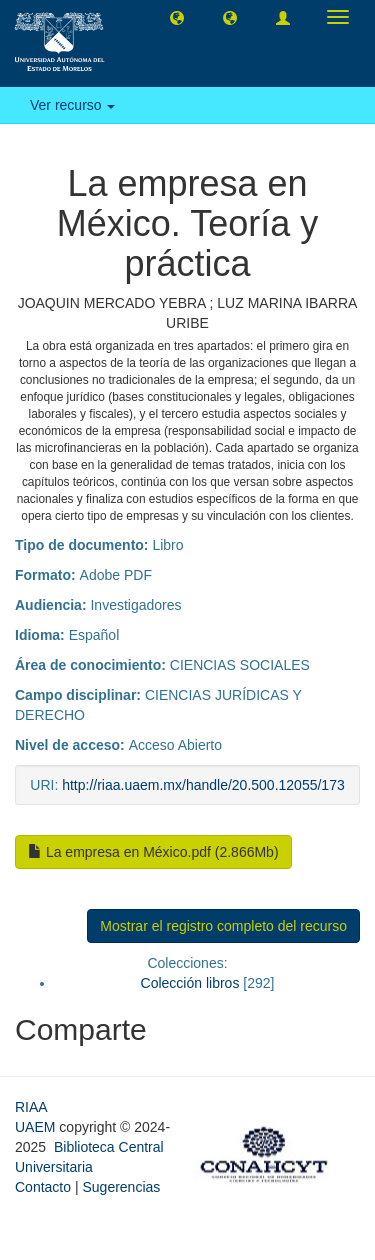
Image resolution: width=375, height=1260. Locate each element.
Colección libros (190, 983)
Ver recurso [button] (72, 105)
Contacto (43, 1187)
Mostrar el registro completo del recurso (223, 926)
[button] (177, 17)
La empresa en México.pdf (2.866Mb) (153, 852)
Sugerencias (121, 1187)
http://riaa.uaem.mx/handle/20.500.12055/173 (203, 785)
